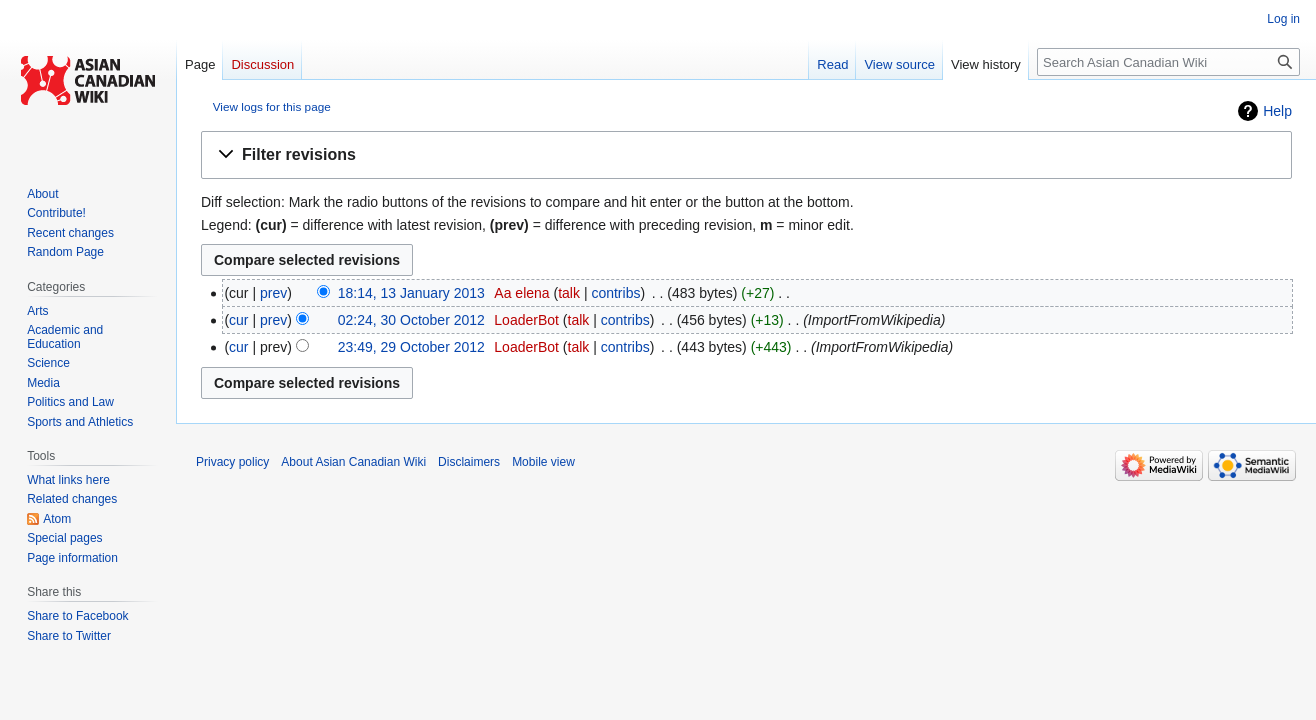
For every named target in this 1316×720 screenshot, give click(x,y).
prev (273, 293)
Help (1277, 111)
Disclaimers (469, 462)
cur (238, 320)
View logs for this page (272, 106)
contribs (615, 293)
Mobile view (543, 462)
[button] (746, 155)
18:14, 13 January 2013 (411, 293)
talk (569, 293)
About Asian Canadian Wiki (353, 462)
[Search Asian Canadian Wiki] (1168, 62)
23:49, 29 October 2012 (411, 347)
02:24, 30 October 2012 (411, 320)
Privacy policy (232, 462)
